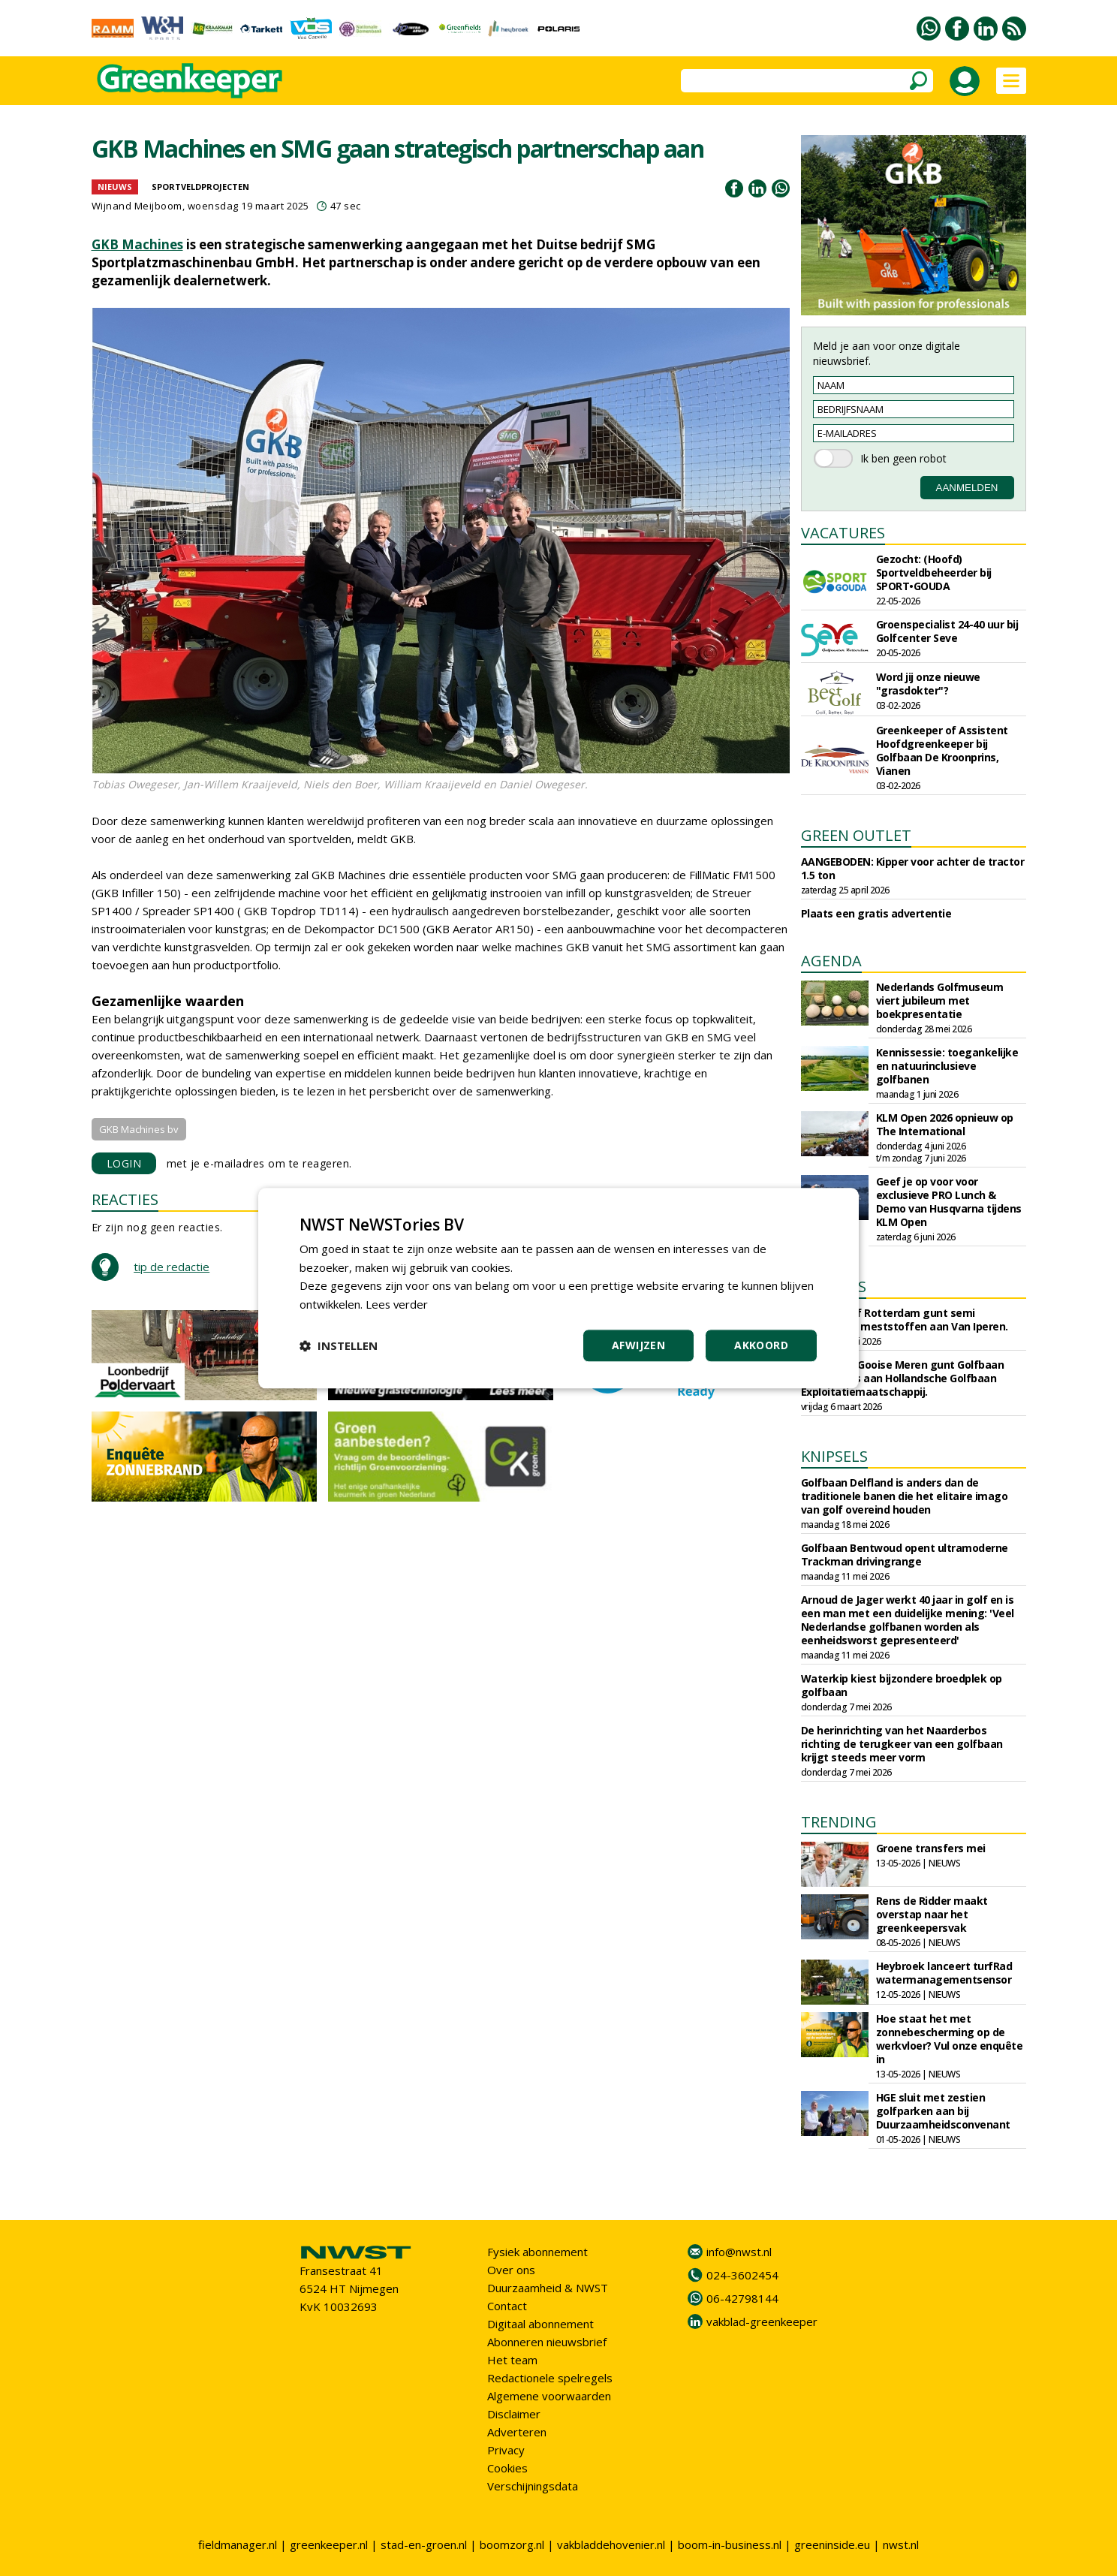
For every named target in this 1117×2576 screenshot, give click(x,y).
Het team (512, 2359)
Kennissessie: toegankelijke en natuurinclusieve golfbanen (947, 1065)
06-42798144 (742, 2298)
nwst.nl (901, 2544)
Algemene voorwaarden (549, 2395)
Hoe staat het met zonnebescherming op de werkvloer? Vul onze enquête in (949, 2038)
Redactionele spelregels (550, 2377)
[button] (339, 1345)
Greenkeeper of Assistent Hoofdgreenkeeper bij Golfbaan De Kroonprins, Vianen (942, 750)
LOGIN (124, 1163)
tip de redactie (171, 1266)
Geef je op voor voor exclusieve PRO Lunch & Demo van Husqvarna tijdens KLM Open (949, 1201)
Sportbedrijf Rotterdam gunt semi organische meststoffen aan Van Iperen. (904, 1319)
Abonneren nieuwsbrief (547, 2341)
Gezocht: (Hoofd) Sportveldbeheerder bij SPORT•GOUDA (934, 572)
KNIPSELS (834, 1456)
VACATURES (843, 533)
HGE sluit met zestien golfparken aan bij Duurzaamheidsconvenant (943, 2111)
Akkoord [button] (761, 1345)
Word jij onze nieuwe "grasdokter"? (928, 683)
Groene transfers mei (931, 1848)
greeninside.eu (832, 2544)
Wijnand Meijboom (137, 205)
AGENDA (831, 961)
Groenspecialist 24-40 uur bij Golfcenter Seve (947, 631)
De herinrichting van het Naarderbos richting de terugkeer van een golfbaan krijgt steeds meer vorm (902, 1743)
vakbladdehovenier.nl (611, 2544)
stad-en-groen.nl (424, 2544)
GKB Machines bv (139, 1129)
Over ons (511, 2269)
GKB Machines (137, 244)
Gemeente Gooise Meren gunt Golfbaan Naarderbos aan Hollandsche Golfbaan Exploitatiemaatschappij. (902, 1378)
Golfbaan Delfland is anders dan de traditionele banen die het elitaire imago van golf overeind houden (904, 1496)
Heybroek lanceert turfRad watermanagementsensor (944, 1973)
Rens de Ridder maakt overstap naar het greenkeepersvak (932, 1914)
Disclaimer (513, 2413)
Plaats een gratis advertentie (876, 913)
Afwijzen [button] (638, 1345)
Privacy (506, 2449)
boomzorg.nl (512, 2544)
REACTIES (125, 1199)
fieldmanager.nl (237, 2544)
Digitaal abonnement (540, 2323)
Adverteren (516, 2431)
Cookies (507, 2467)
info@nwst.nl (739, 2251)
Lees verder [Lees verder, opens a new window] (397, 1304)
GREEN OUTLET (856, 835)
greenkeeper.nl (329, 2544)
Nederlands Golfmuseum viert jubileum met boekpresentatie (940, 1000)
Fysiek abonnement (537, 2251)
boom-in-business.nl (729, 2544)
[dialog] (558, 1288)
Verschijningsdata (532, 2485)
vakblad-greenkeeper (761, 2321)
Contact (507, 2305)
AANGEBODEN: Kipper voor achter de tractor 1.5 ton (913, 868)
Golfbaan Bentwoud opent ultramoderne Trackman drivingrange (904, 1554)
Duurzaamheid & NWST (547, 2287)
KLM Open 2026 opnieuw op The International (944, 1124)
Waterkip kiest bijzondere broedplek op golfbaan (901, 1685)
